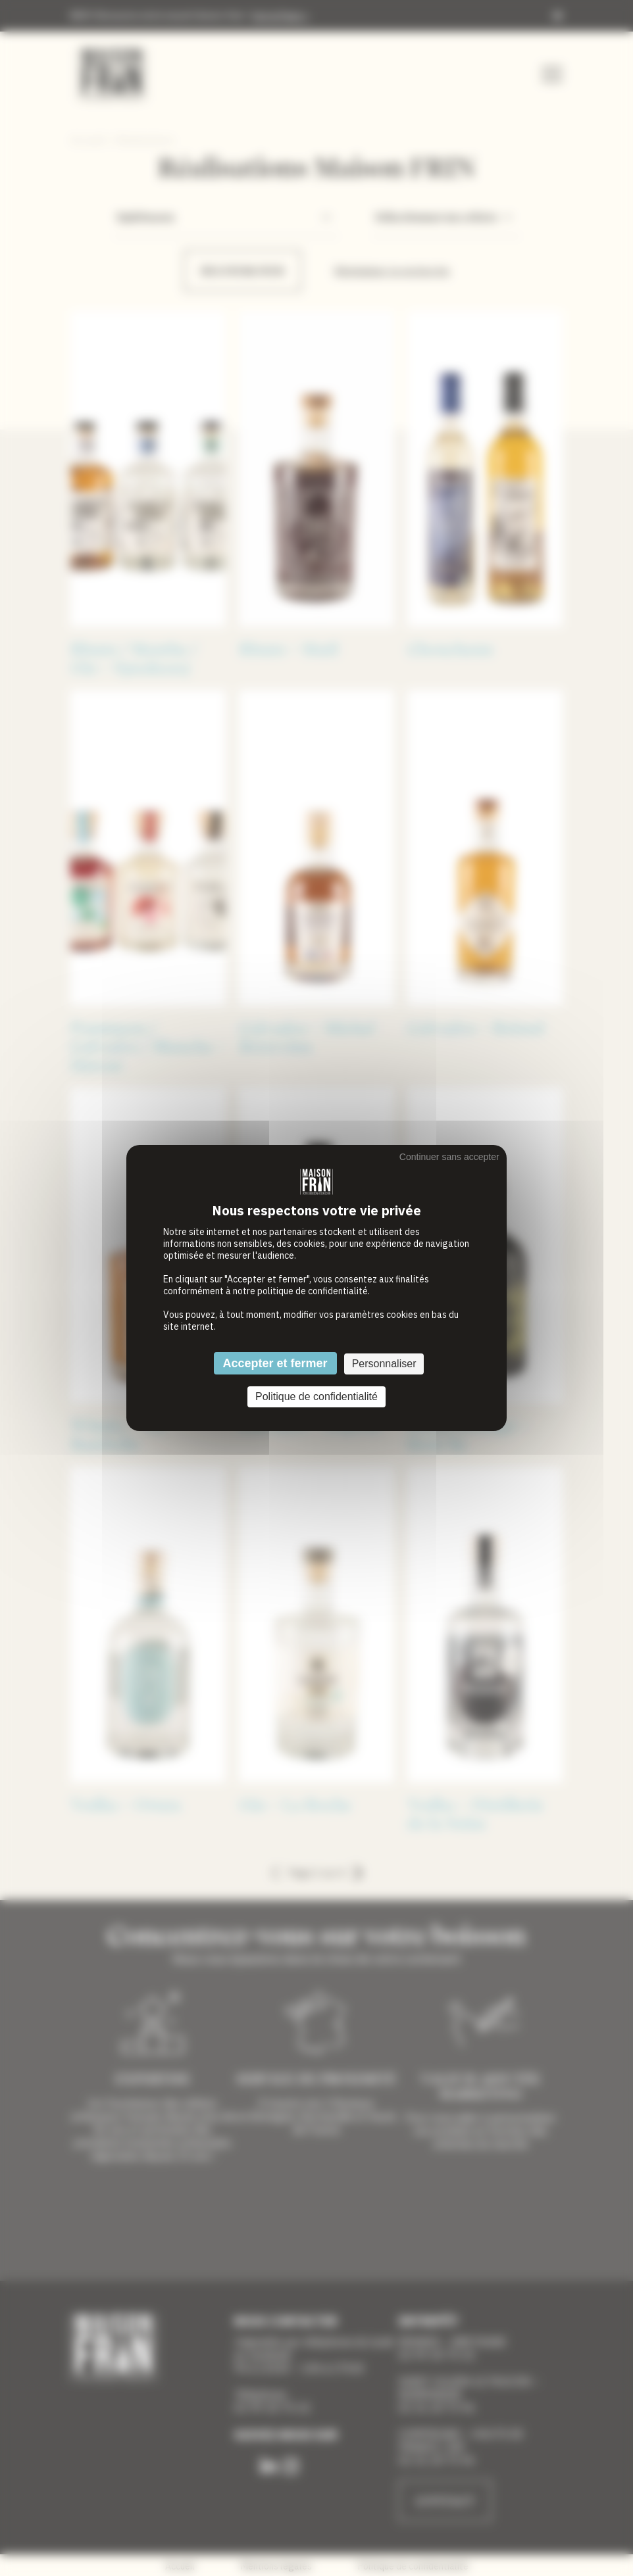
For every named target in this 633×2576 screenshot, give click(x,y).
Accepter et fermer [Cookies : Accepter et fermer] (275, 1363)
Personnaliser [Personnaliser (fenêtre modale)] (384, 1363)
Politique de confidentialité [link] (316, 1396)
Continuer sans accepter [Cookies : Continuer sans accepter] (449, 1157)
